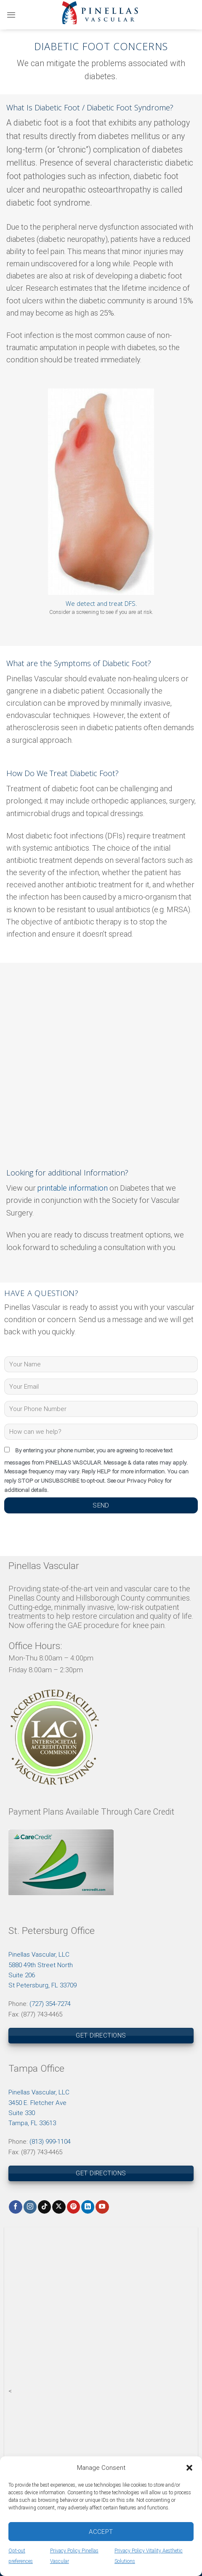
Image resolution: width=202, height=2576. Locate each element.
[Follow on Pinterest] (73, 2207)
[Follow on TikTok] (44, 2207)
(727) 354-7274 (50, 2004)
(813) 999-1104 (50, 2141)
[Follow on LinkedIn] (87, 2207)
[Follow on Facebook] (15, 2207)
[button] (189, 2468)
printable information (72, 1188)
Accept (101, 2532)
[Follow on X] (58, 2207)
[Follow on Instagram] (30, 2207)
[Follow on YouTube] (102, 2207)
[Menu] (11, 15)
